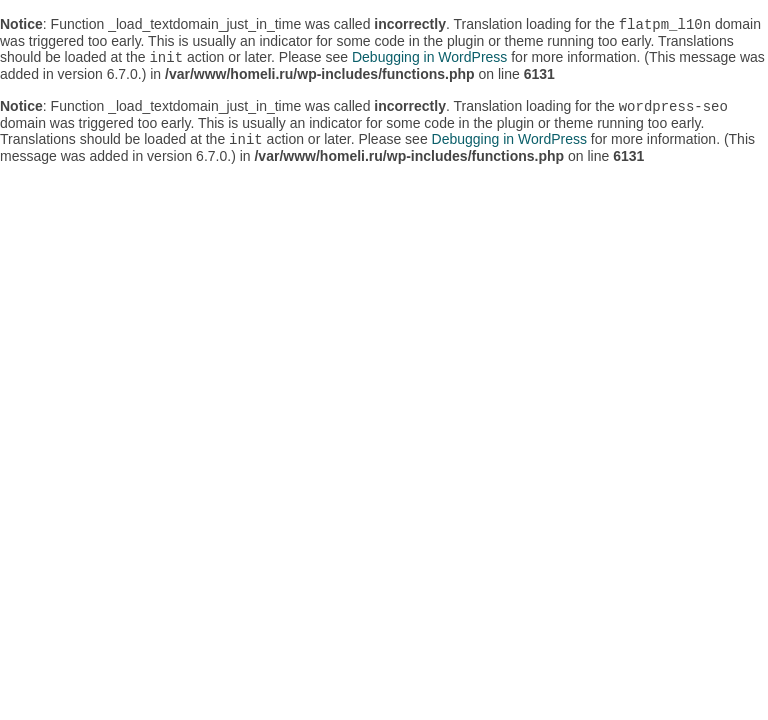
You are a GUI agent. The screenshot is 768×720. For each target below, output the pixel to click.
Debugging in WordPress (429, 61)
